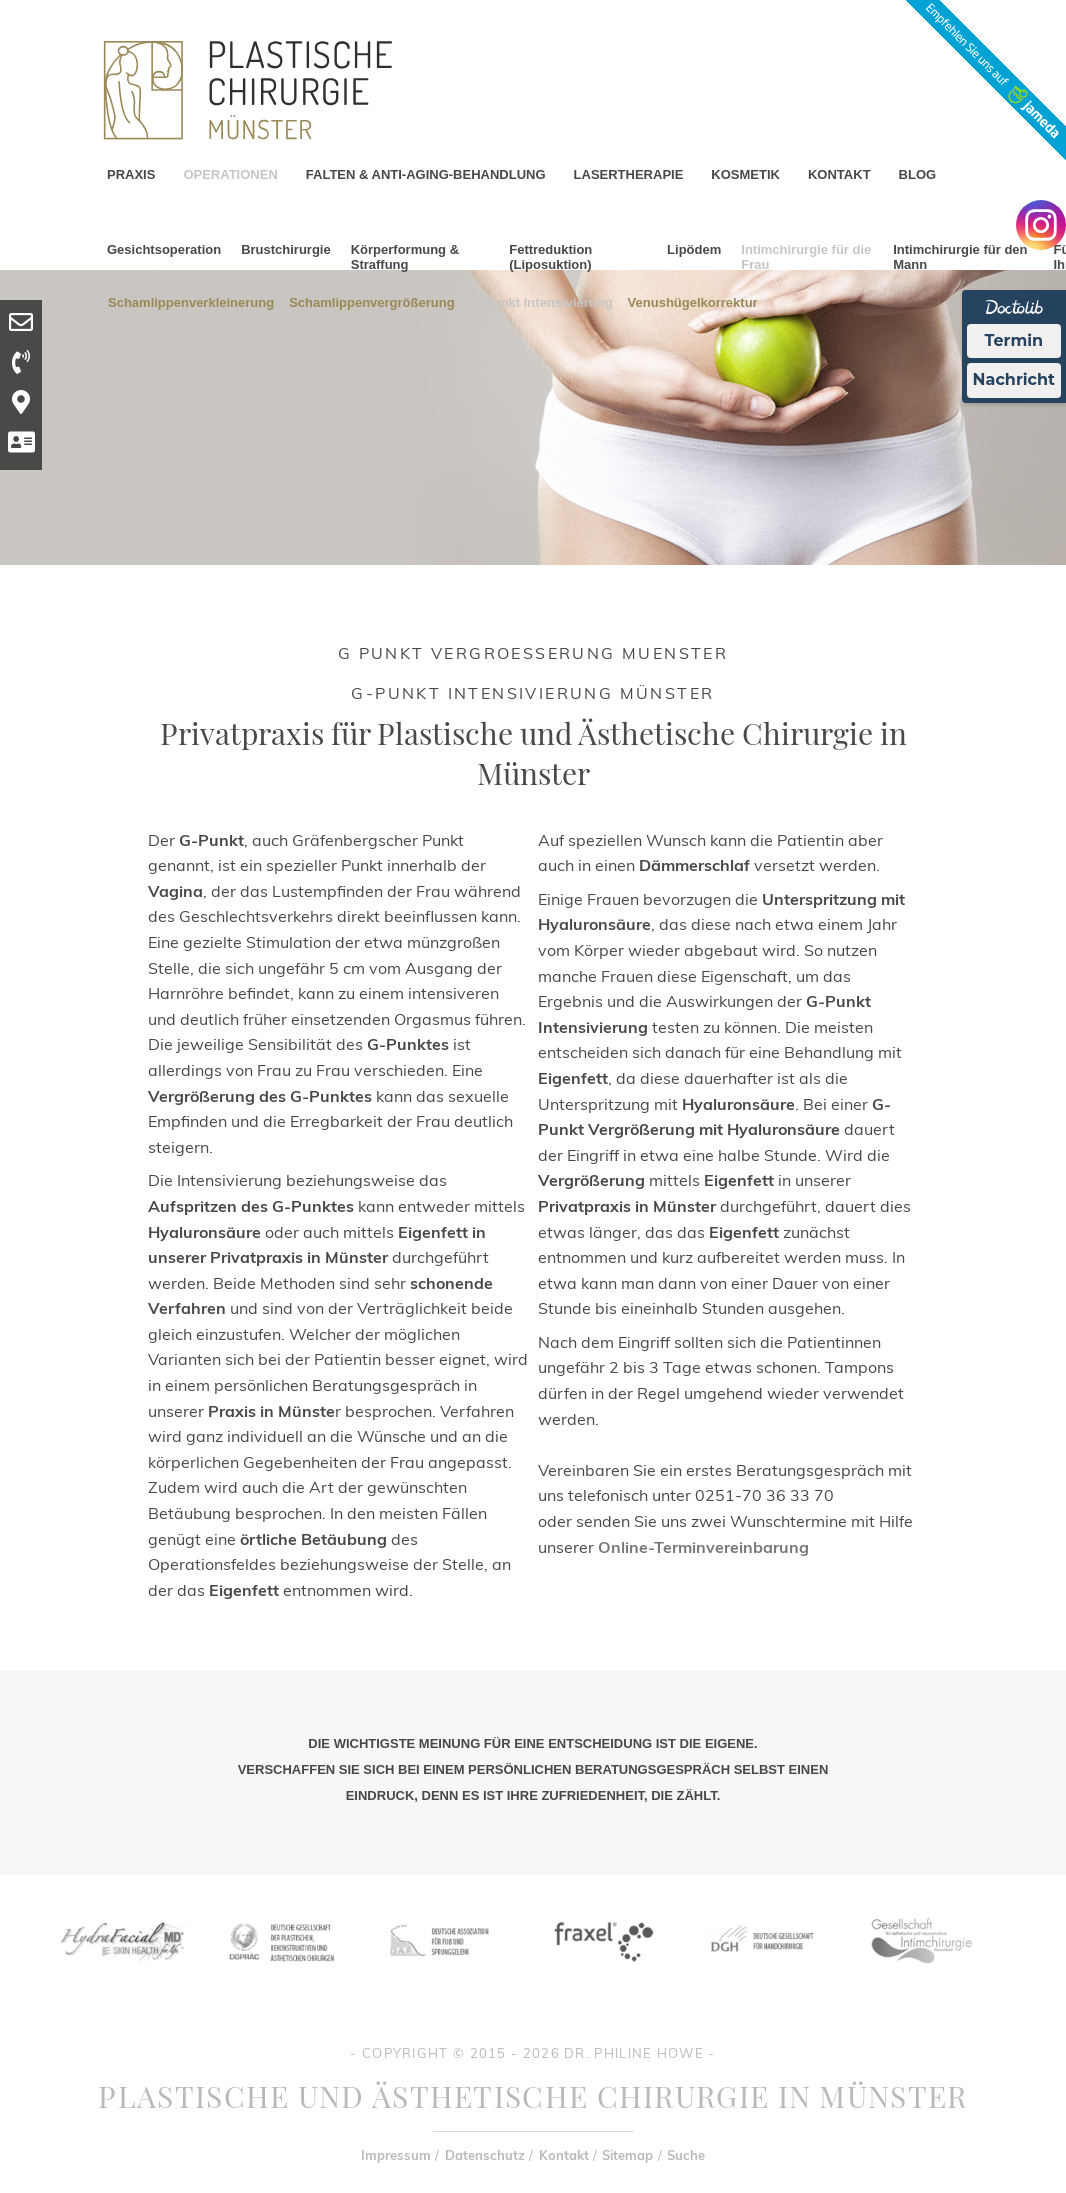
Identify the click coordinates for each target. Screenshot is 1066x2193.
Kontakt (564, 2155)
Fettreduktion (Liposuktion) (550, 257)
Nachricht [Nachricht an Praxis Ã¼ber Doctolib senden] (1014, 379)
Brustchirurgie (286, 249)
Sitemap (627, 2155)
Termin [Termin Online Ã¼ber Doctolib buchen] (1014, 340)
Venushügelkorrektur (693, 301)
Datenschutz (485, 2155)
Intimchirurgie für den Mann (960, 257)
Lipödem (694, 249)
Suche (686, 2155)
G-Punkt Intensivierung (541, 301)
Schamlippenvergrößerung (371, 301)
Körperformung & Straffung (405, 257)
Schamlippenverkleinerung (191, 301)
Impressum (396, 2155)
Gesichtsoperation (164, 249)
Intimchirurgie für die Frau (806, 257)
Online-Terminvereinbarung (703, 1547)
